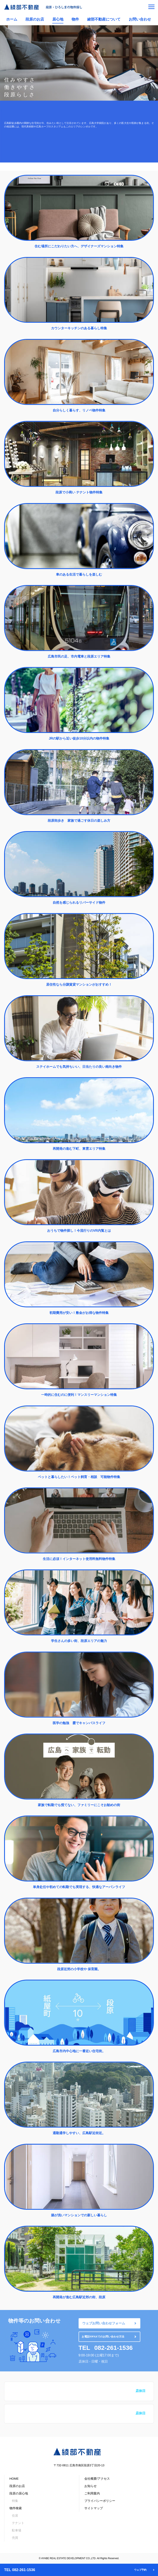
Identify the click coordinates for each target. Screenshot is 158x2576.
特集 (15, 2500)
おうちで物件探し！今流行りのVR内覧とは (79, 1230)
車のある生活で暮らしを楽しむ (79, 574)
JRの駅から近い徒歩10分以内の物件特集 (79, 738)
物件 (75, 19)
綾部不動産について (104, 19)
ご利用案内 (92, 2493)
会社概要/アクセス (97, 2478)
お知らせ (90, 2486)
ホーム (11, 19)
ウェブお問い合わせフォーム (103, 2323)
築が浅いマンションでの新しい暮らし (79, 2215)
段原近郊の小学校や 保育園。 (79, 1969)
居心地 (57, 19)
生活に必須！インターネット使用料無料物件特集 (79, 1559)
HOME (14, 2478)
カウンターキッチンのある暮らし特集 (79, 328)
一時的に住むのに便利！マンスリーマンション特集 (79, 1394)
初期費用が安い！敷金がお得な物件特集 (79, 1312)
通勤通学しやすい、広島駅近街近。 (79, 2133)
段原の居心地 (18, 2493)
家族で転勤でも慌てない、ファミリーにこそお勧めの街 (79, 1805)
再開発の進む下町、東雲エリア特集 (79, 1148)
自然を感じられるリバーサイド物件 (79, 902)
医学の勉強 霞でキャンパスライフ (79, 1723)
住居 (15, 2515)
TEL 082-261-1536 (19, 2570)
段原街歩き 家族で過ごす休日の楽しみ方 (79, 820)
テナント (18, 2523)
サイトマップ (93, 2508)
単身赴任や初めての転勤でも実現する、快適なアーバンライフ (79, 1887)
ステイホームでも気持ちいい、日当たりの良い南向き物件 (79, 1066)
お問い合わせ (140, 19)
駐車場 (16, 2530)
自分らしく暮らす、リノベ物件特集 (79, 410)
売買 (15, 2537)
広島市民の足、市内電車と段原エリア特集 (79, 656)
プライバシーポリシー (99, 2500)
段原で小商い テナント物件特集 (79, 492)
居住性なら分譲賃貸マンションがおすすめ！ (79, 984)
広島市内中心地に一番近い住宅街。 (79, 2051)
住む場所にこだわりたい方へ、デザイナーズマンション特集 (79, 246)
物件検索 (15, 2508)
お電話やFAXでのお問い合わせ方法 (103, 2336)
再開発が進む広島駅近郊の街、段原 (79, 2297)
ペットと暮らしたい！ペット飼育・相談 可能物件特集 (79, 1477)
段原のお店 (35, 19)
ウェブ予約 (140, 2569)
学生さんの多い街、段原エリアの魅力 (79, 1641)
